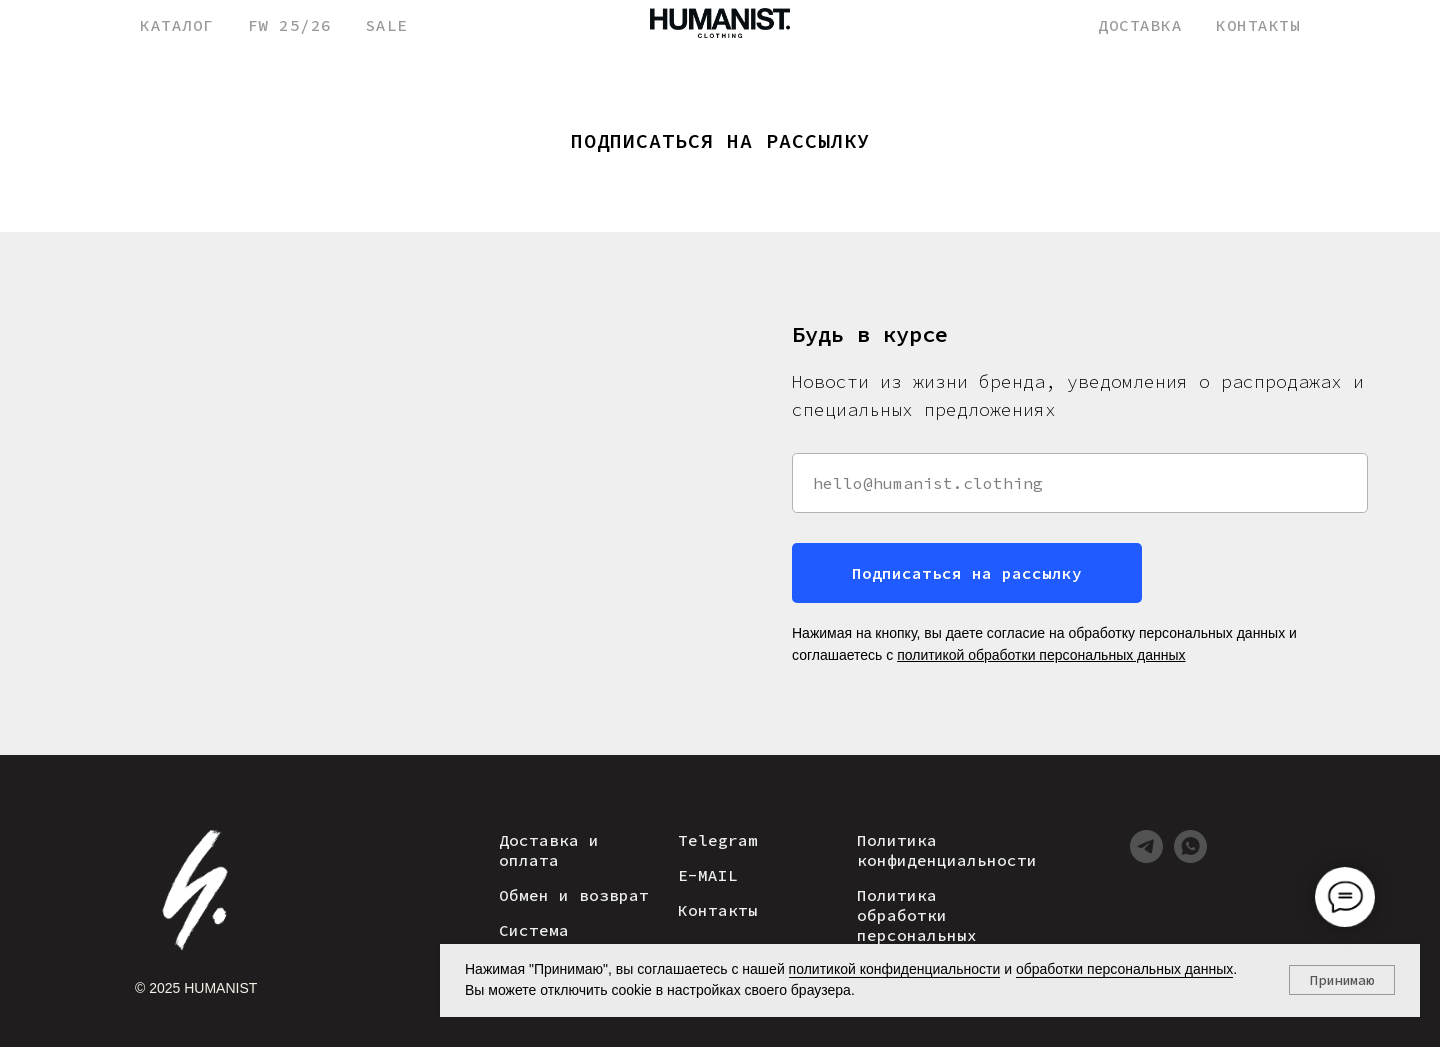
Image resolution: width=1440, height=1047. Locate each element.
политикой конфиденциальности (895, 969)
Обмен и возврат (574, 895)
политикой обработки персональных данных (1041, 655)
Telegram (718, 840)
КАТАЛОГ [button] (177, 25)
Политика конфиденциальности (947, 850)
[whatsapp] (1190, 857)
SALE (387, 25)
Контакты (718, 910)
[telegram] (1146, 857)
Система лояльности (549, 940)
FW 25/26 (290, 25)
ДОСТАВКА (1140, 25)
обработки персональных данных (1124, 969)
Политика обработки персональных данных (917, 925)
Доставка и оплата (549, 850)
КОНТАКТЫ (1258, 25)
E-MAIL (708, 875)
